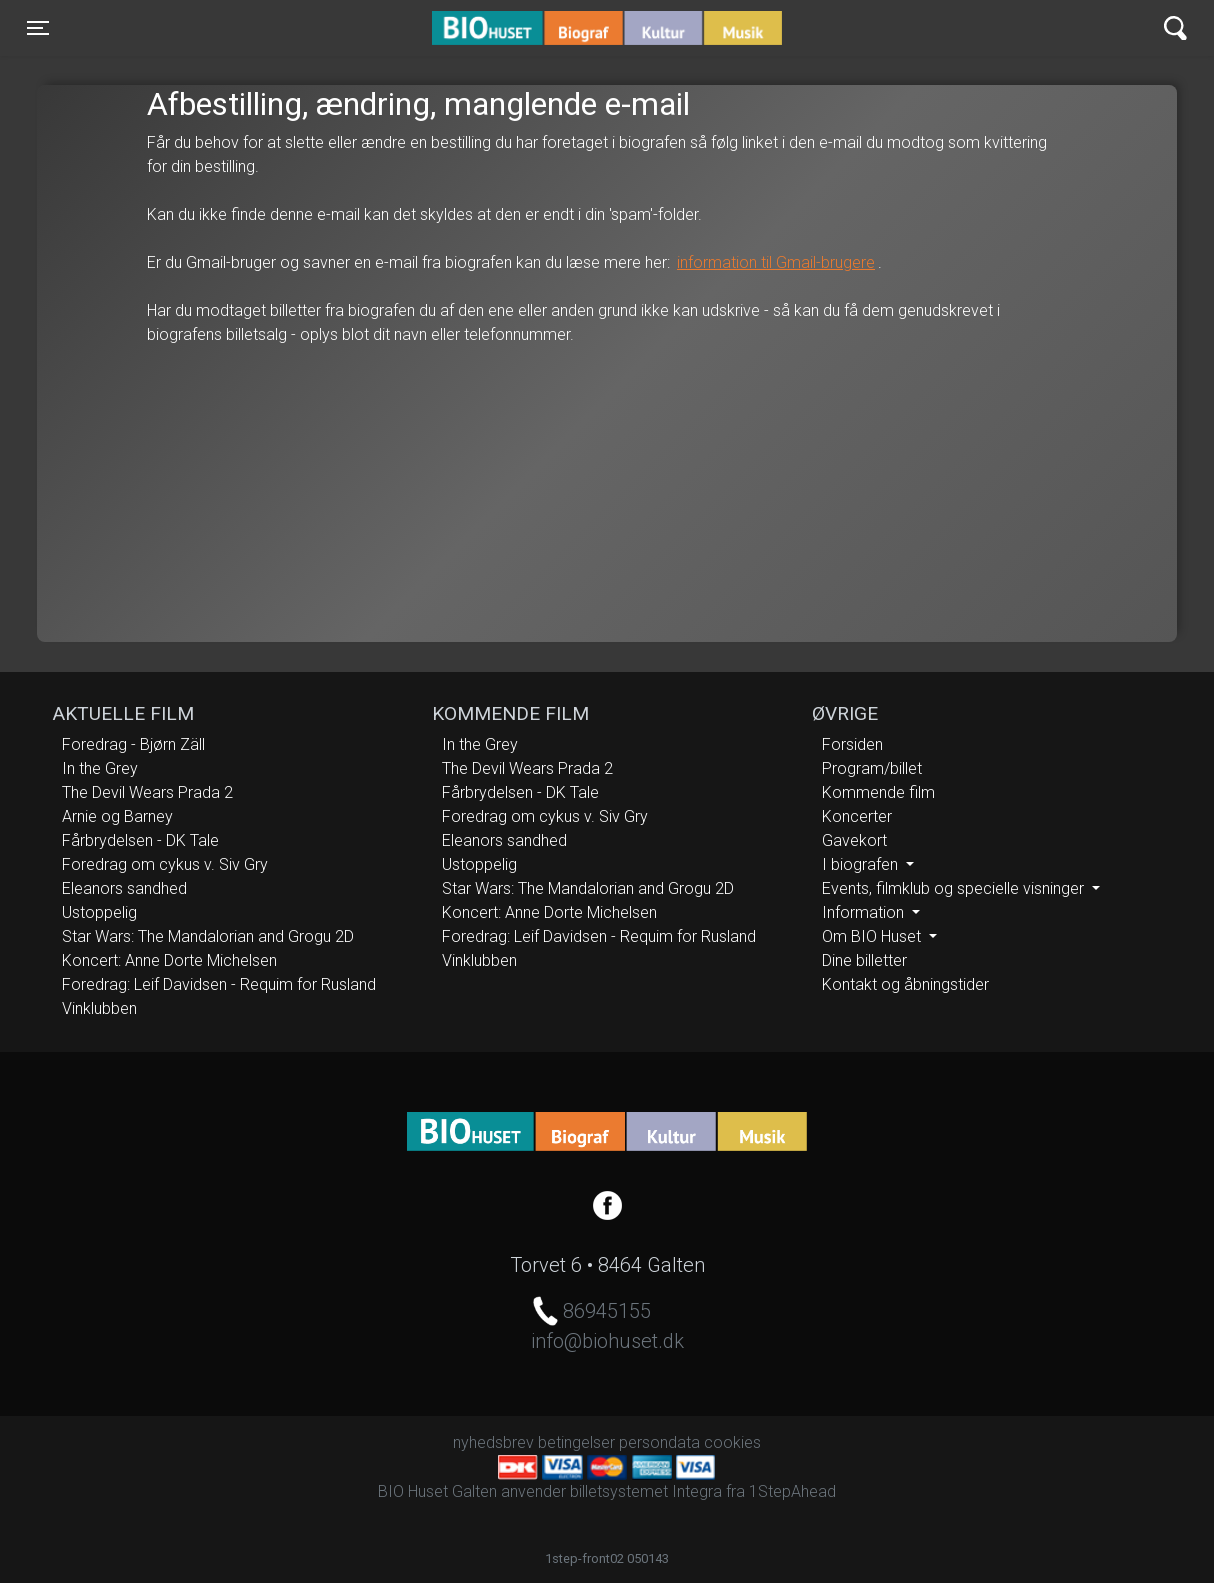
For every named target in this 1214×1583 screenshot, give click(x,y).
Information (865, 912)
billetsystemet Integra (646, 1491)
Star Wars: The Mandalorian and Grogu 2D (208, 936)
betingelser (576, 1442)
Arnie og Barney (117, 816)
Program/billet (872, 768)
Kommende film (878, 792)
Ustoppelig (99, 912)
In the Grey (100, 768)
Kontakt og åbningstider (905, 984)
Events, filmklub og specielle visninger (955, 888)
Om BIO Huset (873, 936)
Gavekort (854, 840)
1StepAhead (792, 1491)
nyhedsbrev (493, 1442)
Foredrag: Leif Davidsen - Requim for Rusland (219, 984)
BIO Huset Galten (517, 28)
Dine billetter (864, 960)
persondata (659, 1442)
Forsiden (852, 744)
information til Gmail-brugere (776, 262)
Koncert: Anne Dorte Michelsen (169, 960)
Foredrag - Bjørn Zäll (133, 744)
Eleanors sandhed (124, 888)
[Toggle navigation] (38, 28)
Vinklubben (99, 1008)
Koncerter (857, 816)
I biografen (862, 864)
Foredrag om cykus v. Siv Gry (165, 864)
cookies (732, 1442)
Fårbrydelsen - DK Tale (140, 840)
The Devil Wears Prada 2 (147, 792)
